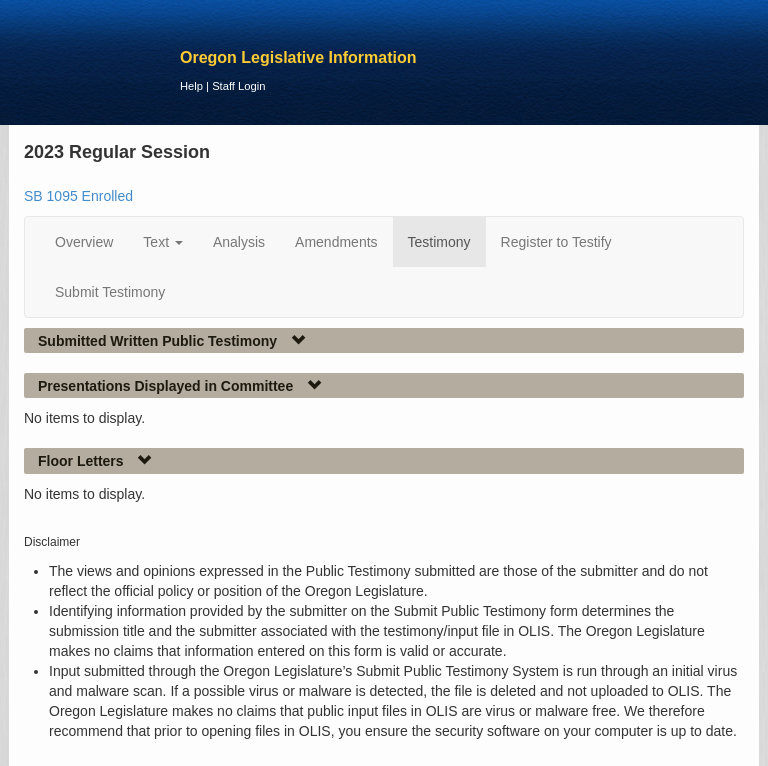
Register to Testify (556, 242)
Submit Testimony (110, 292)
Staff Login (238, 86)
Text (163, 242)
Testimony (439, 242)
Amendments (336, 242)
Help (191, 86)
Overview (84, 242)
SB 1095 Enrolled (78, 196)
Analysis (239, 242)
